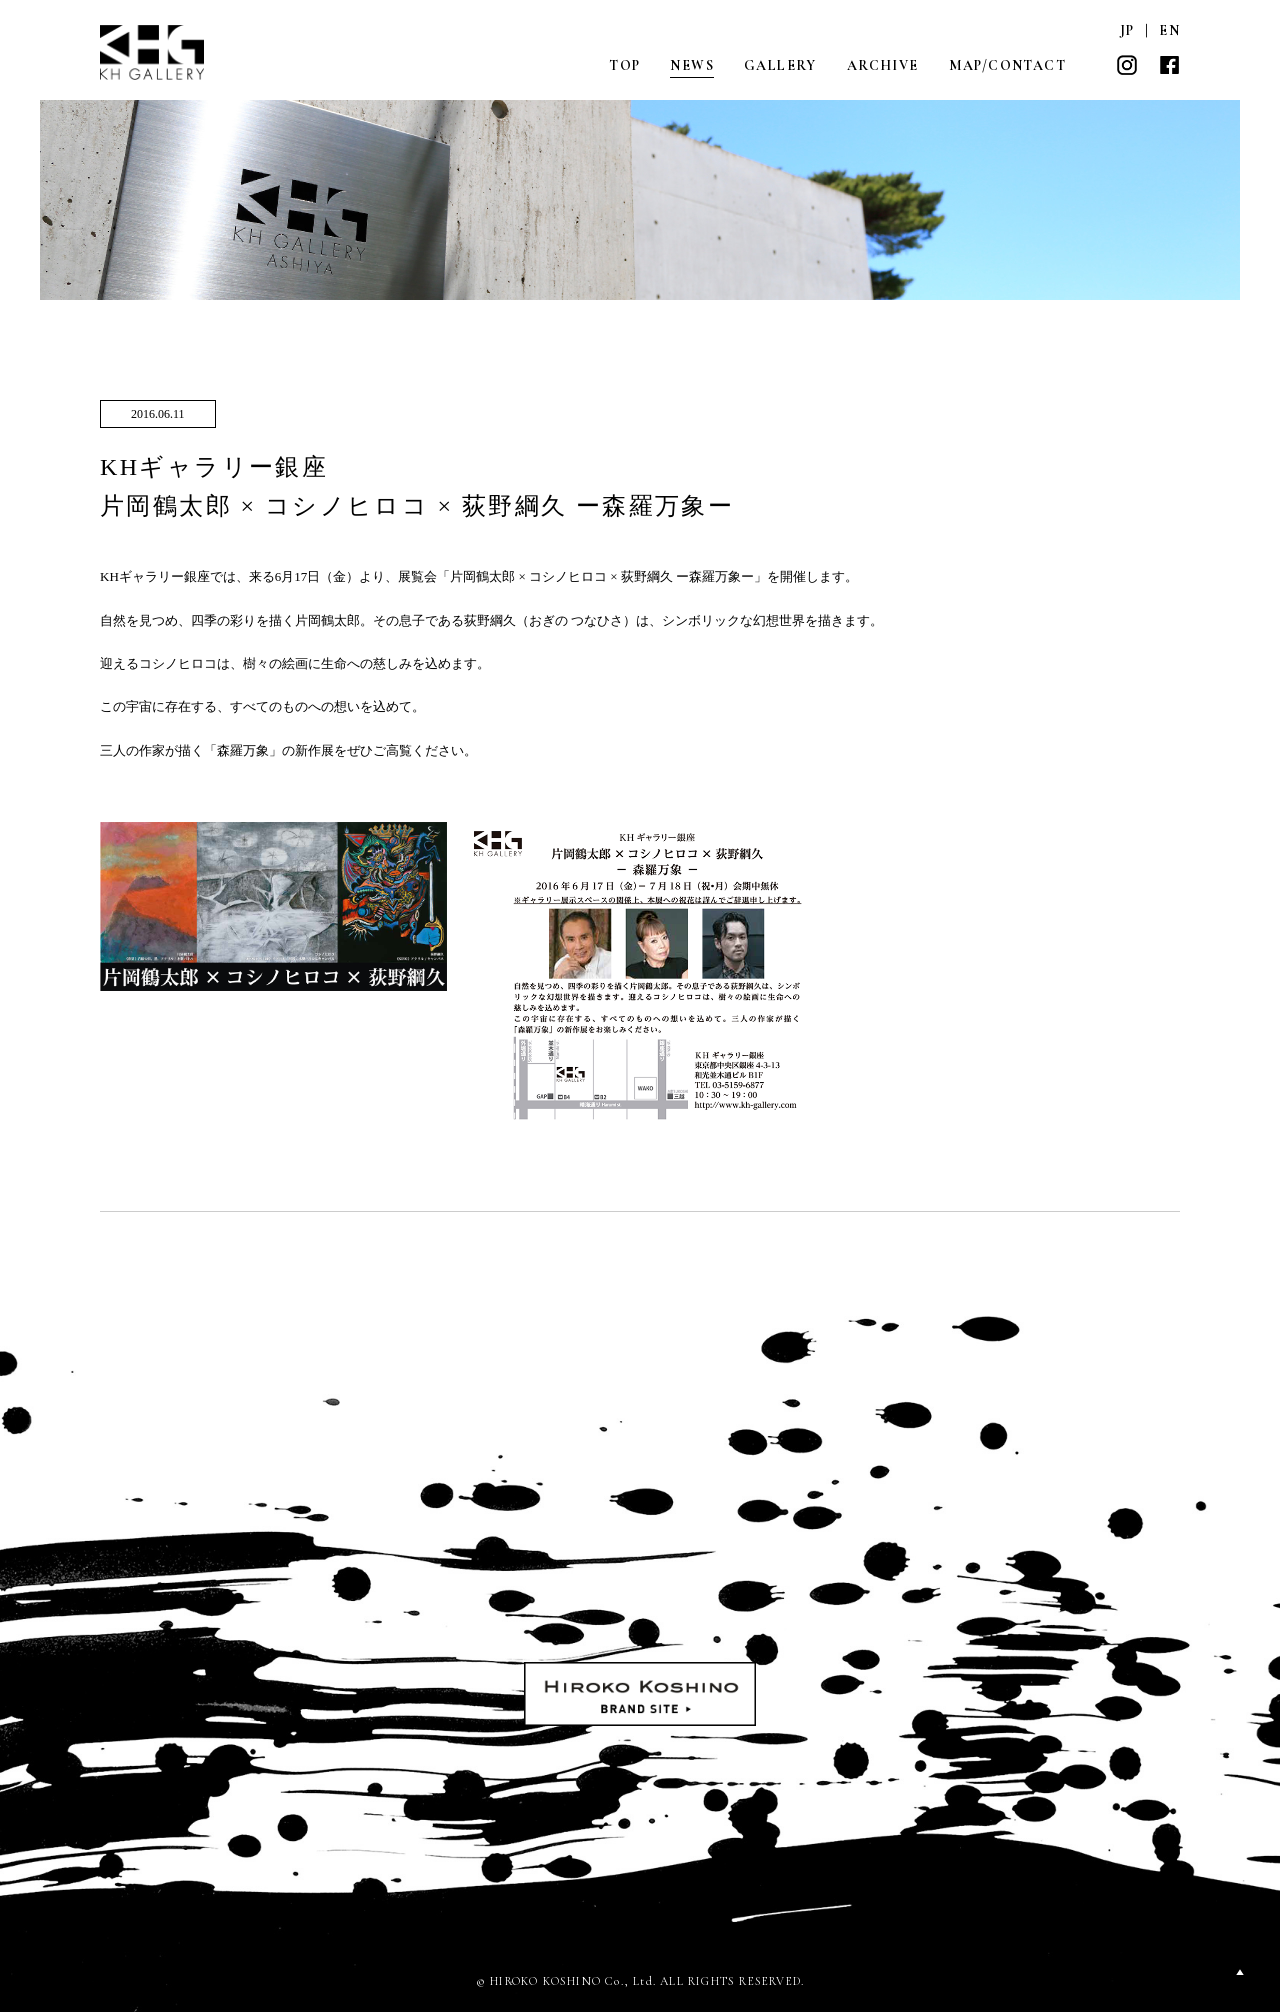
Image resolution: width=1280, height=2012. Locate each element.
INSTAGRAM (1127, 65)
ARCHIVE (883, 65)
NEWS (692, 65)
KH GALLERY (153, 52)
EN (1169, 30)
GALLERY (780, 65)
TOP (624, 65)
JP (1127, 30)
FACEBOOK (1169, 65)
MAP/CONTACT (1007, 65)
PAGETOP (1240, 1972)
